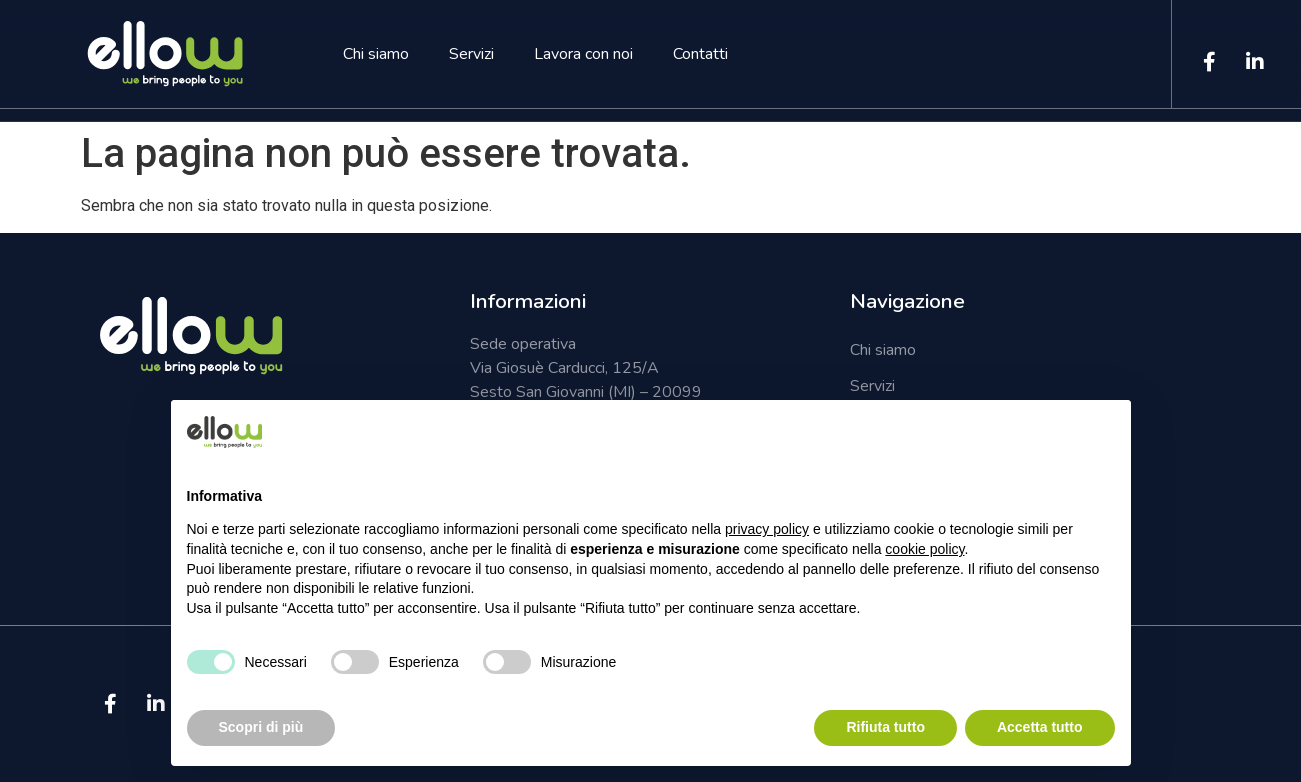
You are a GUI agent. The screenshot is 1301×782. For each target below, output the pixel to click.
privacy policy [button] (767, 529)
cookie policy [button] (924, 549)
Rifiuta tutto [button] (885, 727)
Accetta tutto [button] (1040, 727)
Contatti (700, 54)
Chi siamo (376, 54)
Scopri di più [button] (261, 727)
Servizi (471, 54)
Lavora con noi (583, 54)
